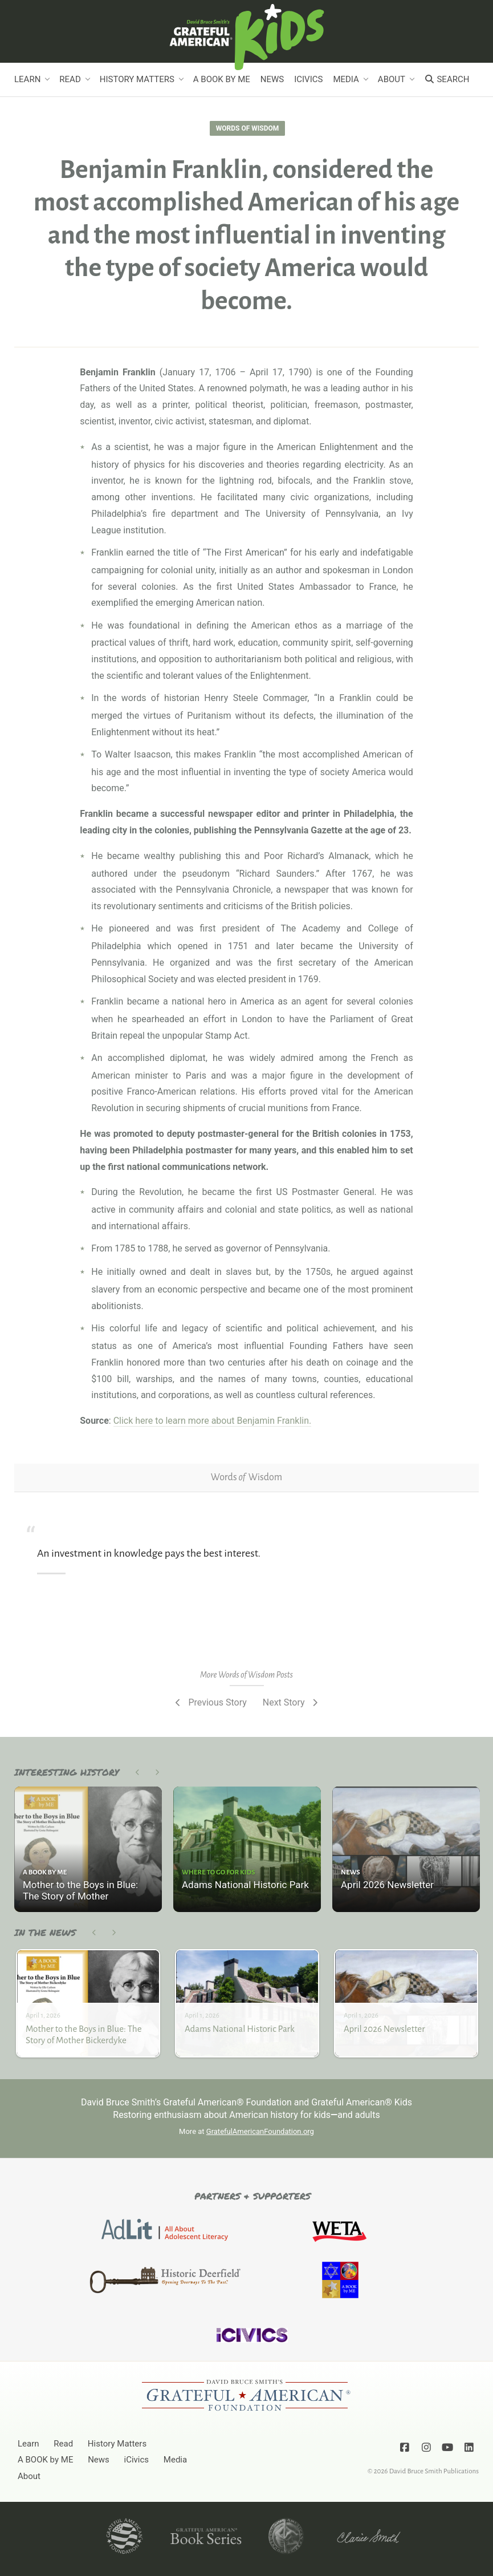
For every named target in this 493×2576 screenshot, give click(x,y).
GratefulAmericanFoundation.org (260, 2131)
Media (345, 79)
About (391, 79)
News (272, 79)
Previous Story (210, 1702)
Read (69, 79)
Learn (27, 79)
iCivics (308, 79)
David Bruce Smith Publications (434, 2471)
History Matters (137, 79)
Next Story (291, 1702)
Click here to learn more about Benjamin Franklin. (212, 1420)
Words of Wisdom (247, 128)
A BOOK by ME (221, 79)
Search (446, 79)
